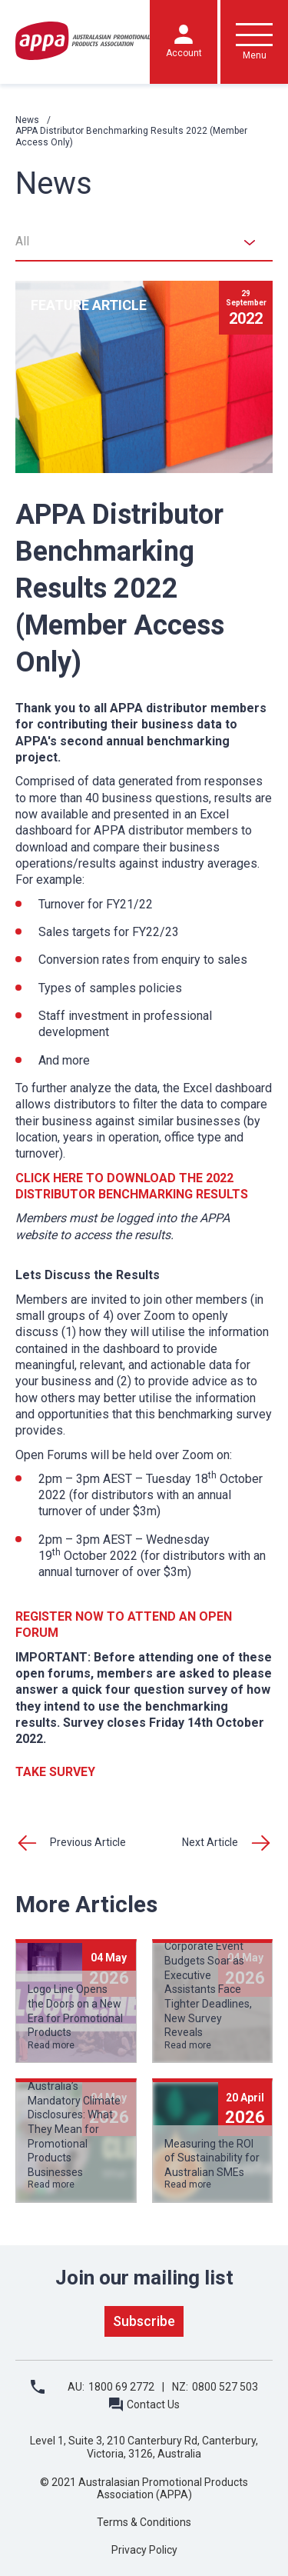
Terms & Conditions (144, 2522)
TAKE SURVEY (55, 1772)
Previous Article (88, 1842)
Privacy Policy (144, 2550)
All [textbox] (22, 241)
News (27, 120)
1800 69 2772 (121, 2387)
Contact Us (153, 2404)
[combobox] (144, 242)
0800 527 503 (225, 2387)
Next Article (210, 1842)
